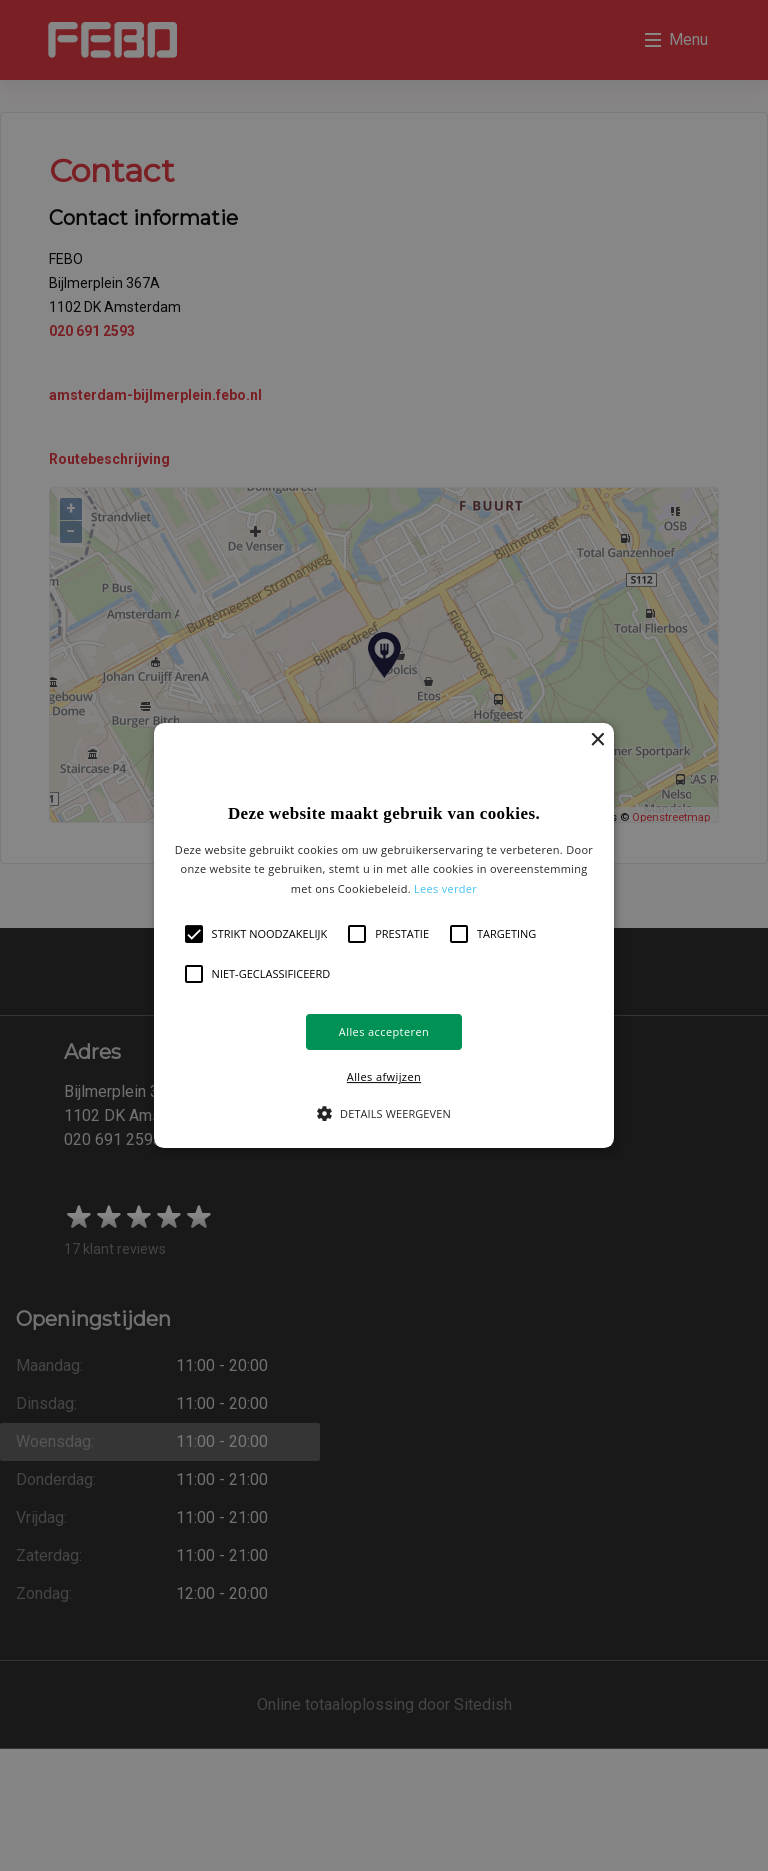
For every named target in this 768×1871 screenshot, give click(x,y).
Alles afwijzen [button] (451, 1052)
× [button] (596, 761)
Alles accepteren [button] (318, 1053)
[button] (384, 935)
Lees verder (445, 910)
